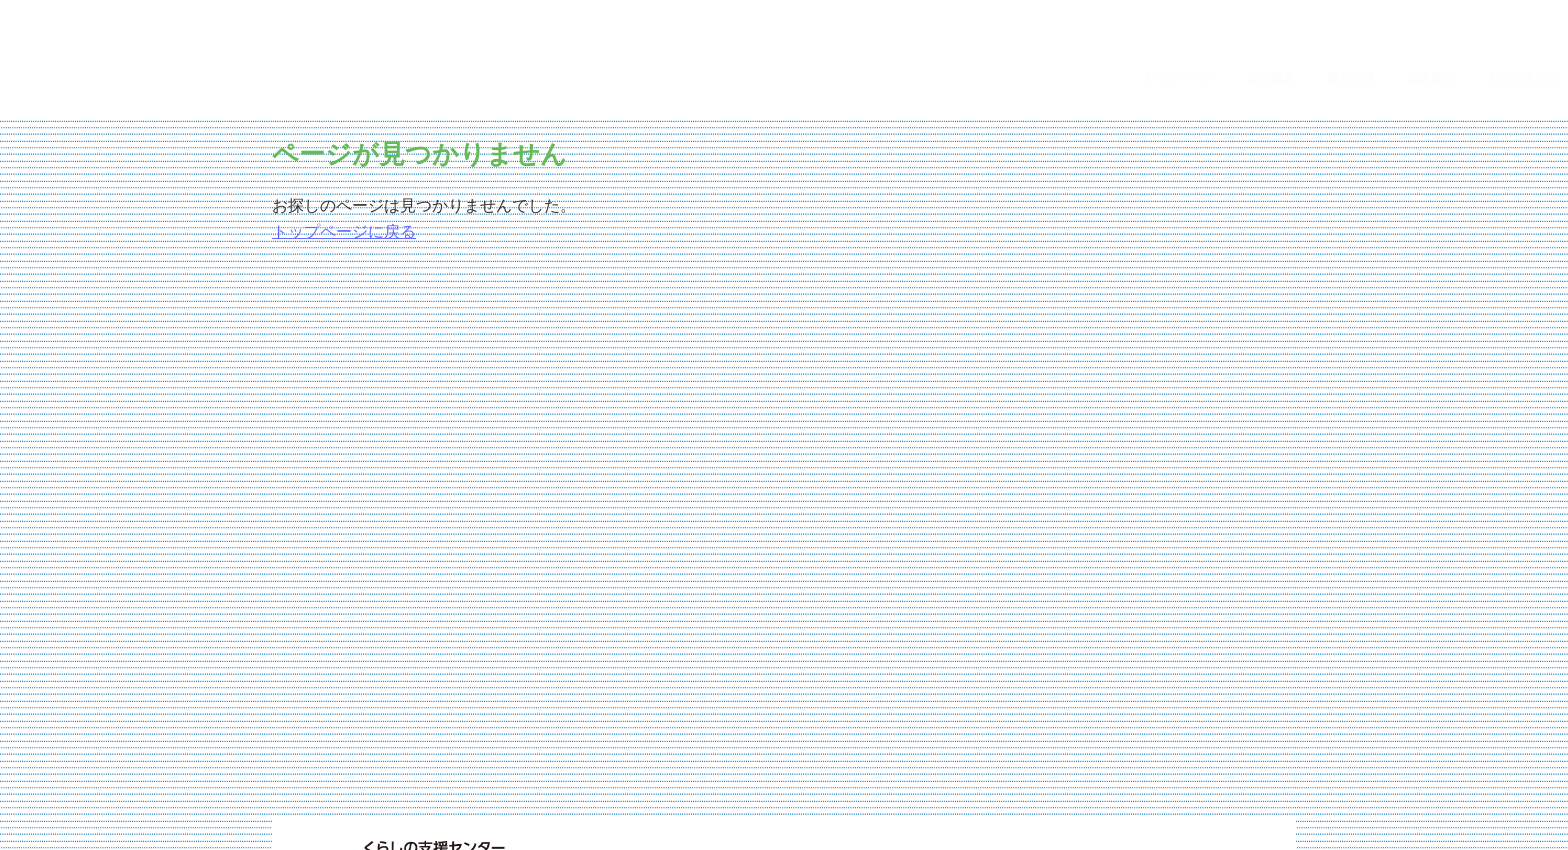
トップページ (1188, 10)
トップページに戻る (344, 135)
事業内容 (1360, 10)
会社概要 (1280, 10)
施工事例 (1440, 10)
